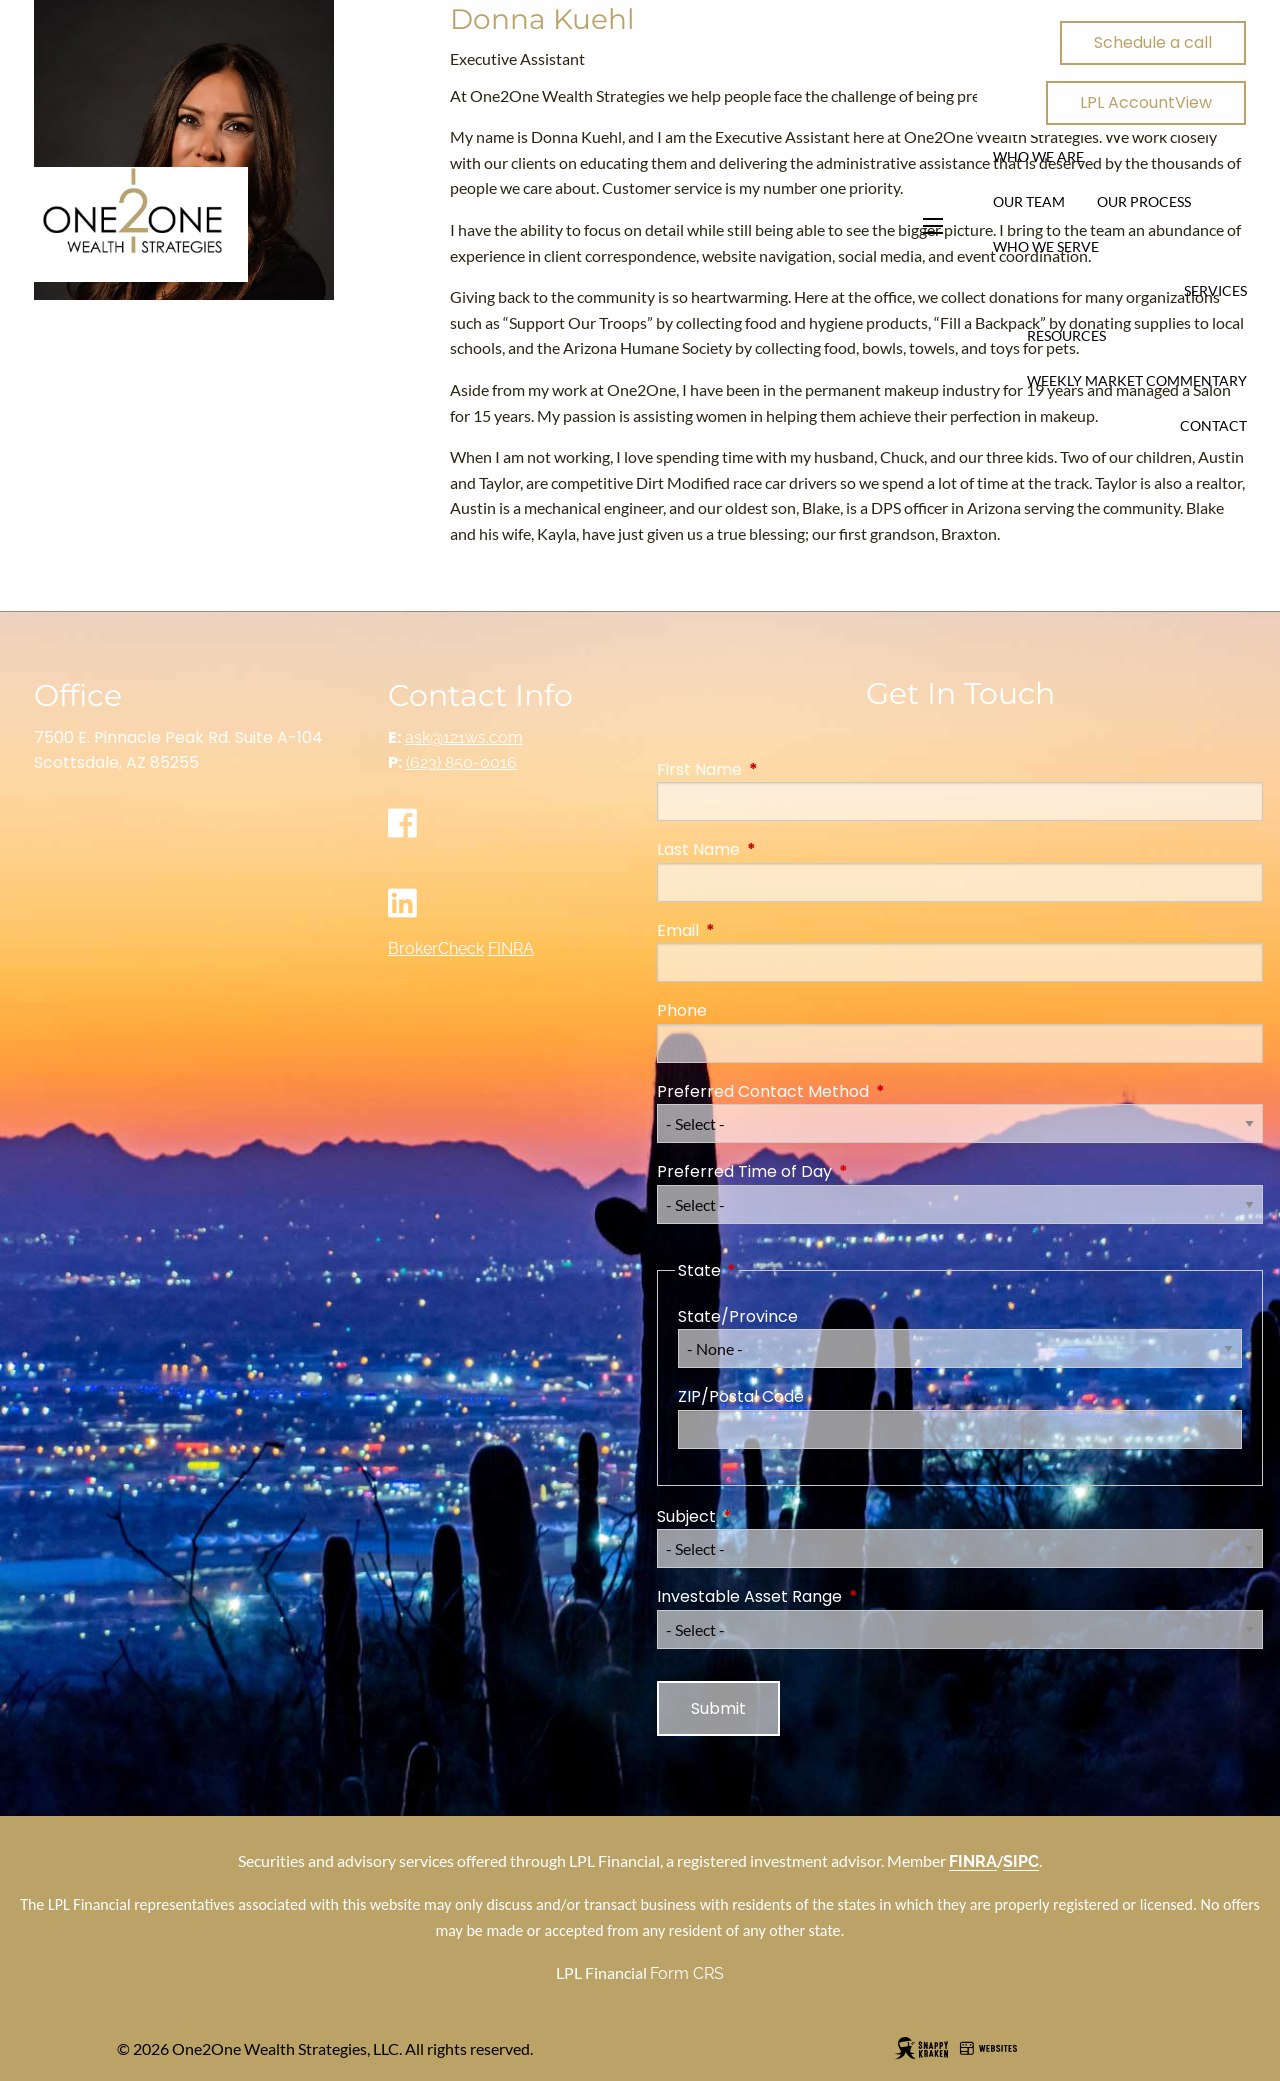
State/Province (738, 1316)
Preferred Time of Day (824, 1171)
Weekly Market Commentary (1137, 380)
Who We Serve (1046, 246)
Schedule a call (1153, 42)
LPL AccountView (1146, 102)
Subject (766, 1516)
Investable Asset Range (829, 1596)
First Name (779, 769)
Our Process (1144, 201)
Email (758, 930)
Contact (1213, 425)
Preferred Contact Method (843, 1091)
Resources (1066, 335)
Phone (682, 1010)
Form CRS (687, 1973)
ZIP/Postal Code (741, 1396)
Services (1215, 290)
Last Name (778, 849)
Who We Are (1038, 156)
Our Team (1029, 201)
